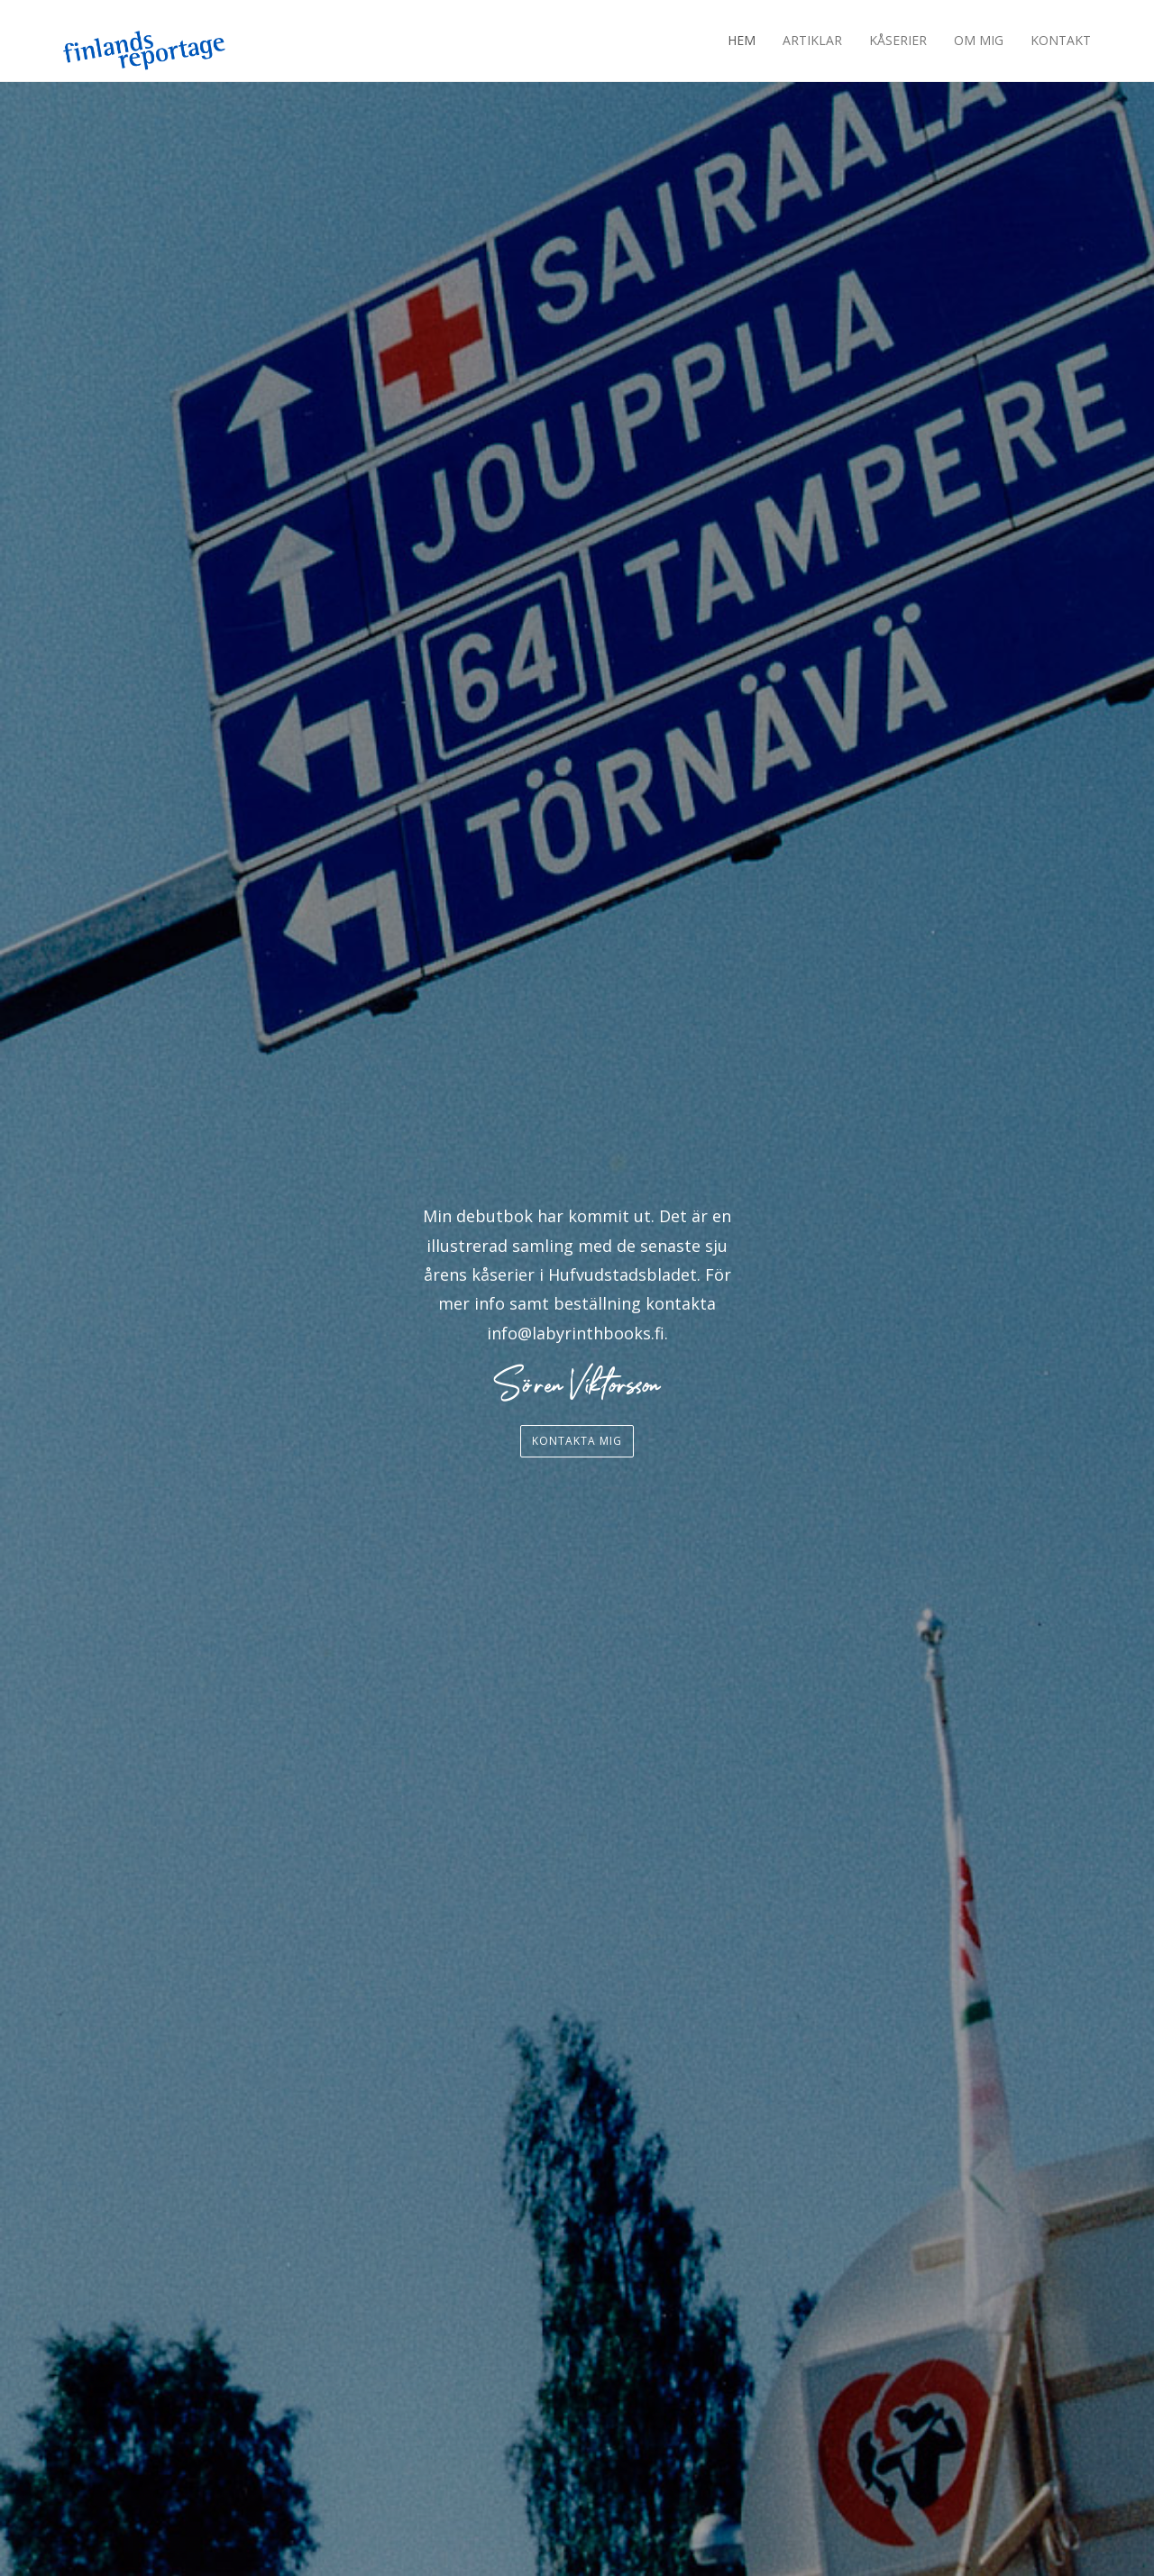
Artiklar (812, 40)
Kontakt (1060, 40)
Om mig (978, 40)
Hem (742, 40)
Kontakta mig (577, 1440)
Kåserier (898, 40)
